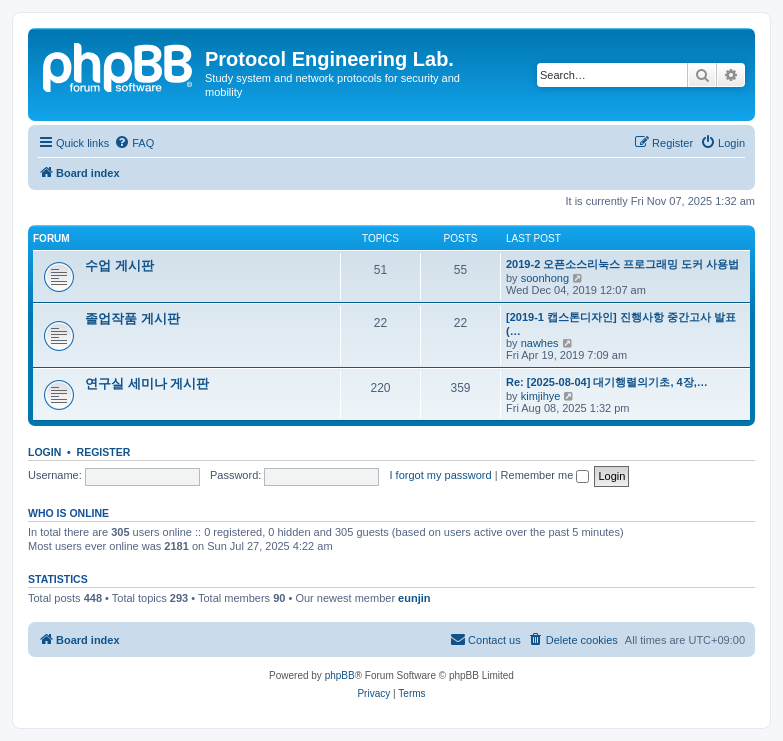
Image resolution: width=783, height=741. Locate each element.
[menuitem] (134, 143)
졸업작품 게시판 (132, 318)
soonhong (545, 278)
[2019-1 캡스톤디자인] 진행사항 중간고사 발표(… (621, 324)
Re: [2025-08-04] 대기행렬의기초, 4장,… (607, 382)
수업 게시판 (119, 265)
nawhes (540, 343)
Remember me (545, 475)
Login (44, 452)
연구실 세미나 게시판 (147, 383)
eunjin (414, 598)
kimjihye (541, 396)
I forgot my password (441, 475)
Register (104, 452)
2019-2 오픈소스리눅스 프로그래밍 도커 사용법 (622, 264)
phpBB (340, 675)
